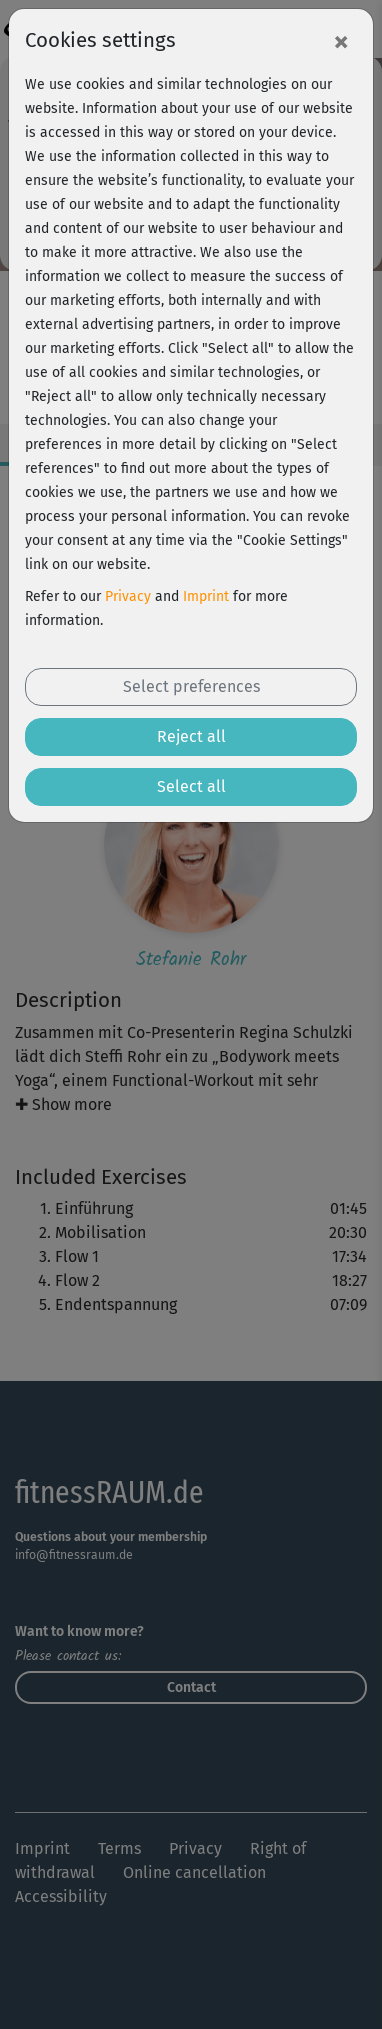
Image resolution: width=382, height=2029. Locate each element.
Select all (191, 786)
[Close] (341, 41)
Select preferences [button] (191, 686)
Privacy (128, 596)
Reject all (191, 736)
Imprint (206, 596)
